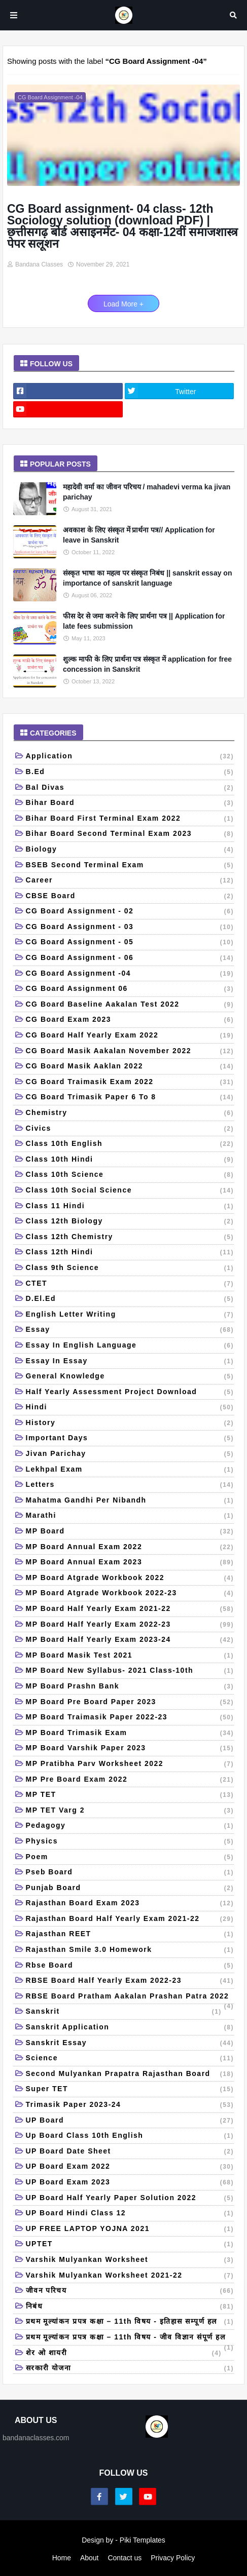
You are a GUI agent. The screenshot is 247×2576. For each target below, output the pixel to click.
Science (130, 2059)
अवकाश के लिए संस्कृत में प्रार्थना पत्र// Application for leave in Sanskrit (139, 535)
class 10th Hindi (130, 1160)
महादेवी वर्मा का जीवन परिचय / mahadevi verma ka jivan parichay (146, 492)
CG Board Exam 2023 (130, 1020)
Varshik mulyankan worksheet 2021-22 (130, 2276)
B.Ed (130, 772)
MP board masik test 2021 (130, 1656)
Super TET (130, 2090)
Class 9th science (130, 1268)
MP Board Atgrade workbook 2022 (130, 1578)
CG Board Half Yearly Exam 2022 (130, 1036)
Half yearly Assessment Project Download (130, 1393)
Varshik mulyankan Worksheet (130, 2260)
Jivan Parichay (130, 1454)
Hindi (130, 1408)
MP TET (130, 1795)
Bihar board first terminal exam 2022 (130, 819)
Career (130, 881)
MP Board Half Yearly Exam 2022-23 (130, 1625)
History (130, 1423)
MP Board (130, 1532)
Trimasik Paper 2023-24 (130, 2105)
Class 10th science (130, 1175)
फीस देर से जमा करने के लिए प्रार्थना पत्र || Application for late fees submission (144, 621)
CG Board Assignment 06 (130, 989)
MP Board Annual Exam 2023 (130, 1563)
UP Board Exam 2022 (130, 2167)
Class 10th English (130, 1144)
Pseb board (130, 1873)
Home (61, 2558)
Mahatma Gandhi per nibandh (130, 1501)
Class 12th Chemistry (130, 1238)
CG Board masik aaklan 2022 (130, 1067)
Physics (130, 1842)
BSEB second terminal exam (130, 866)
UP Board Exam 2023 (130, 2183)
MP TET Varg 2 (130, 1811)
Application (130, 757)
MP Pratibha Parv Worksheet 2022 (130, 1764)
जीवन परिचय (130, 2291)
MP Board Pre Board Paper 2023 (130, 1703)
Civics (130, 1129)
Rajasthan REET (130, 1935)
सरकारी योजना (130, 2369)
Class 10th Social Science (130, 1191)
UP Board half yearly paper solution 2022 (130, 2199)
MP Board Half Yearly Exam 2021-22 (130, 1609)
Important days (130, 1439)
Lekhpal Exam (130, 1470)
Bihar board (130, 803)
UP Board (130, 2121)
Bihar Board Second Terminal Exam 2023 (130, 834)
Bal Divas (130, 788)
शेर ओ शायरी (124, 2354)
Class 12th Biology (130, 1222)
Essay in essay (130, 1362)
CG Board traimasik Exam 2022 (130, 1083)
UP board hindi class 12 (130, 2214)
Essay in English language (130, 1346)
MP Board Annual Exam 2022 (130, 1548)
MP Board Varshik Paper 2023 (130, 1749)
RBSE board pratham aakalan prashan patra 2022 (130, 1998)
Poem (130, 1858)
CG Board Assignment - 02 (130, 912)
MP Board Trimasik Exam (130, 1733)
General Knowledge (130, 1377)
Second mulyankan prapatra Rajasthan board (130, 2074)
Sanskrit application (130, 2028)
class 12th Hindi (130, 1253)
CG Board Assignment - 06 (130, 958)
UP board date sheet (130, 2152)
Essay (130, 1330)
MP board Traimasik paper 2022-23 (130, 1718)
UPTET (130, 2245)
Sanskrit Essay (130, 2044)
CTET (130, 1284)
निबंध (130, 2307)
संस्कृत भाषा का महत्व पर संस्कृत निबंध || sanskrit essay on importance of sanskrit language (147, 578)
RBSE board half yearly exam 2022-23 (130, 1981)
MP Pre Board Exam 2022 (130, 1780)
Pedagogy (130, 1826)
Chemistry (130, 1113)
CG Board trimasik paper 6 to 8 (130, 1098)
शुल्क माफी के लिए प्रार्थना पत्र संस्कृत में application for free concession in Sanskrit (147, 664)
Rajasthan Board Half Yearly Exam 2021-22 (130, 1919)
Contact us (125, 2558)
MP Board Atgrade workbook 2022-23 (130, 1594)
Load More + (123, 304)
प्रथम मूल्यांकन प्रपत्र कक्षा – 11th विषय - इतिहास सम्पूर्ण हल (130, 2322)
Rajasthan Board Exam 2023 (130, 1904)
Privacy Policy (173, 2558)
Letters (130, 1485)
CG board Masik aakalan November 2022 (130, 1052)
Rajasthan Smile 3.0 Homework (130, 1950)
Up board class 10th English (130, 2136)
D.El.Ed (130, 1299)
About (89, 2558)
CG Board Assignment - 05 (130, 943)
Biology (130, 850)
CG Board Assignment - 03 (130, 927)
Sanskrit (124, 2012)
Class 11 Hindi (130, 1207)
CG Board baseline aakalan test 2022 (130, 1005)
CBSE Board (130, 897)
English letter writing (130, 1315)
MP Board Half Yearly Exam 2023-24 (130, 1640)
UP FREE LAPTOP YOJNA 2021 (130, 2229)
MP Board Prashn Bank (130, 1687)
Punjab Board (130, 1888)
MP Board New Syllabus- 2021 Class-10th (130, 1671)
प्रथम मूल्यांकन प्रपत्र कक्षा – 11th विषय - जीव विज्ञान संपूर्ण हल (130, 2339)
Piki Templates (142, 2540)
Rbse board (130, 1966)
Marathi (130, 1516)
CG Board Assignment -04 (130, 974)
